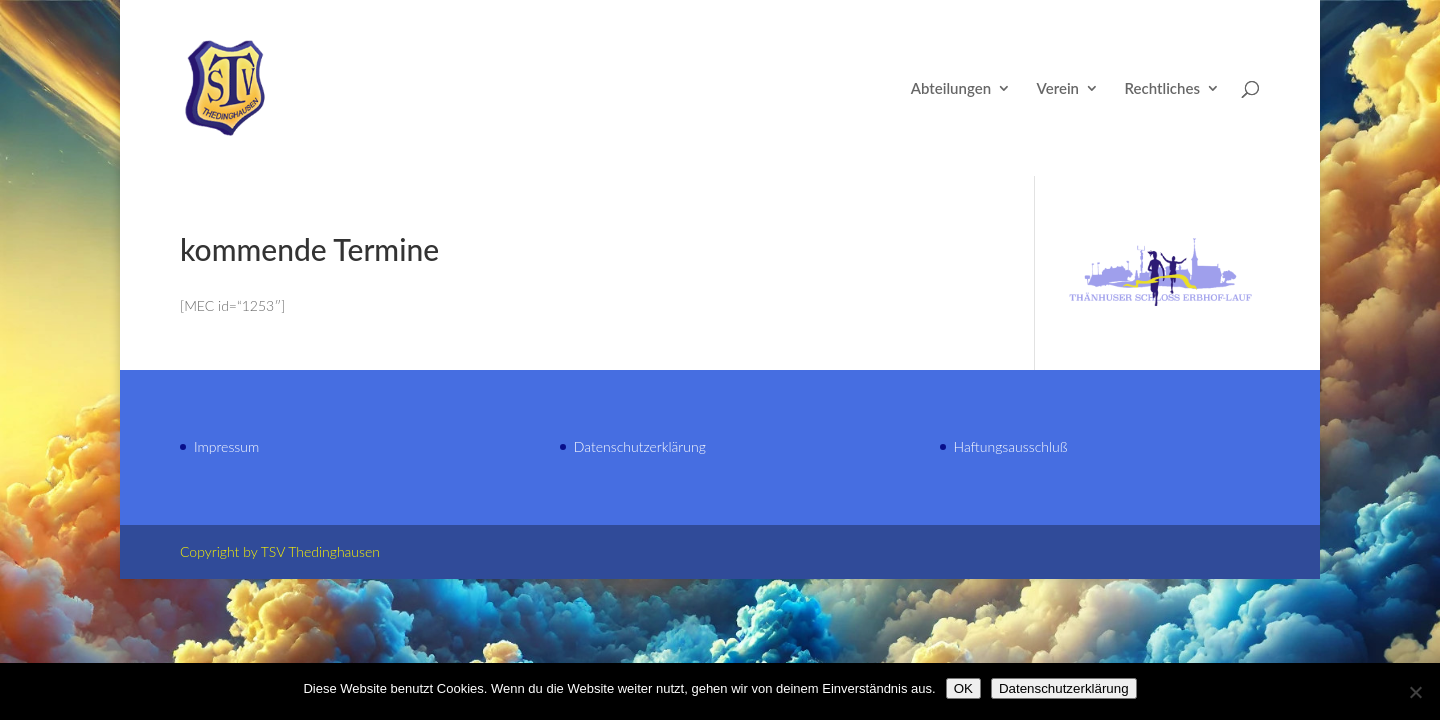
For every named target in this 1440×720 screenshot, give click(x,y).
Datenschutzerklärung (640, 446)
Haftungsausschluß (1011, 446)
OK (963, 688)
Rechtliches (1162, 89)
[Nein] (1415, 692)
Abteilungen (951, 89)
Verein (1058, 89)
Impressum (226, 446)
